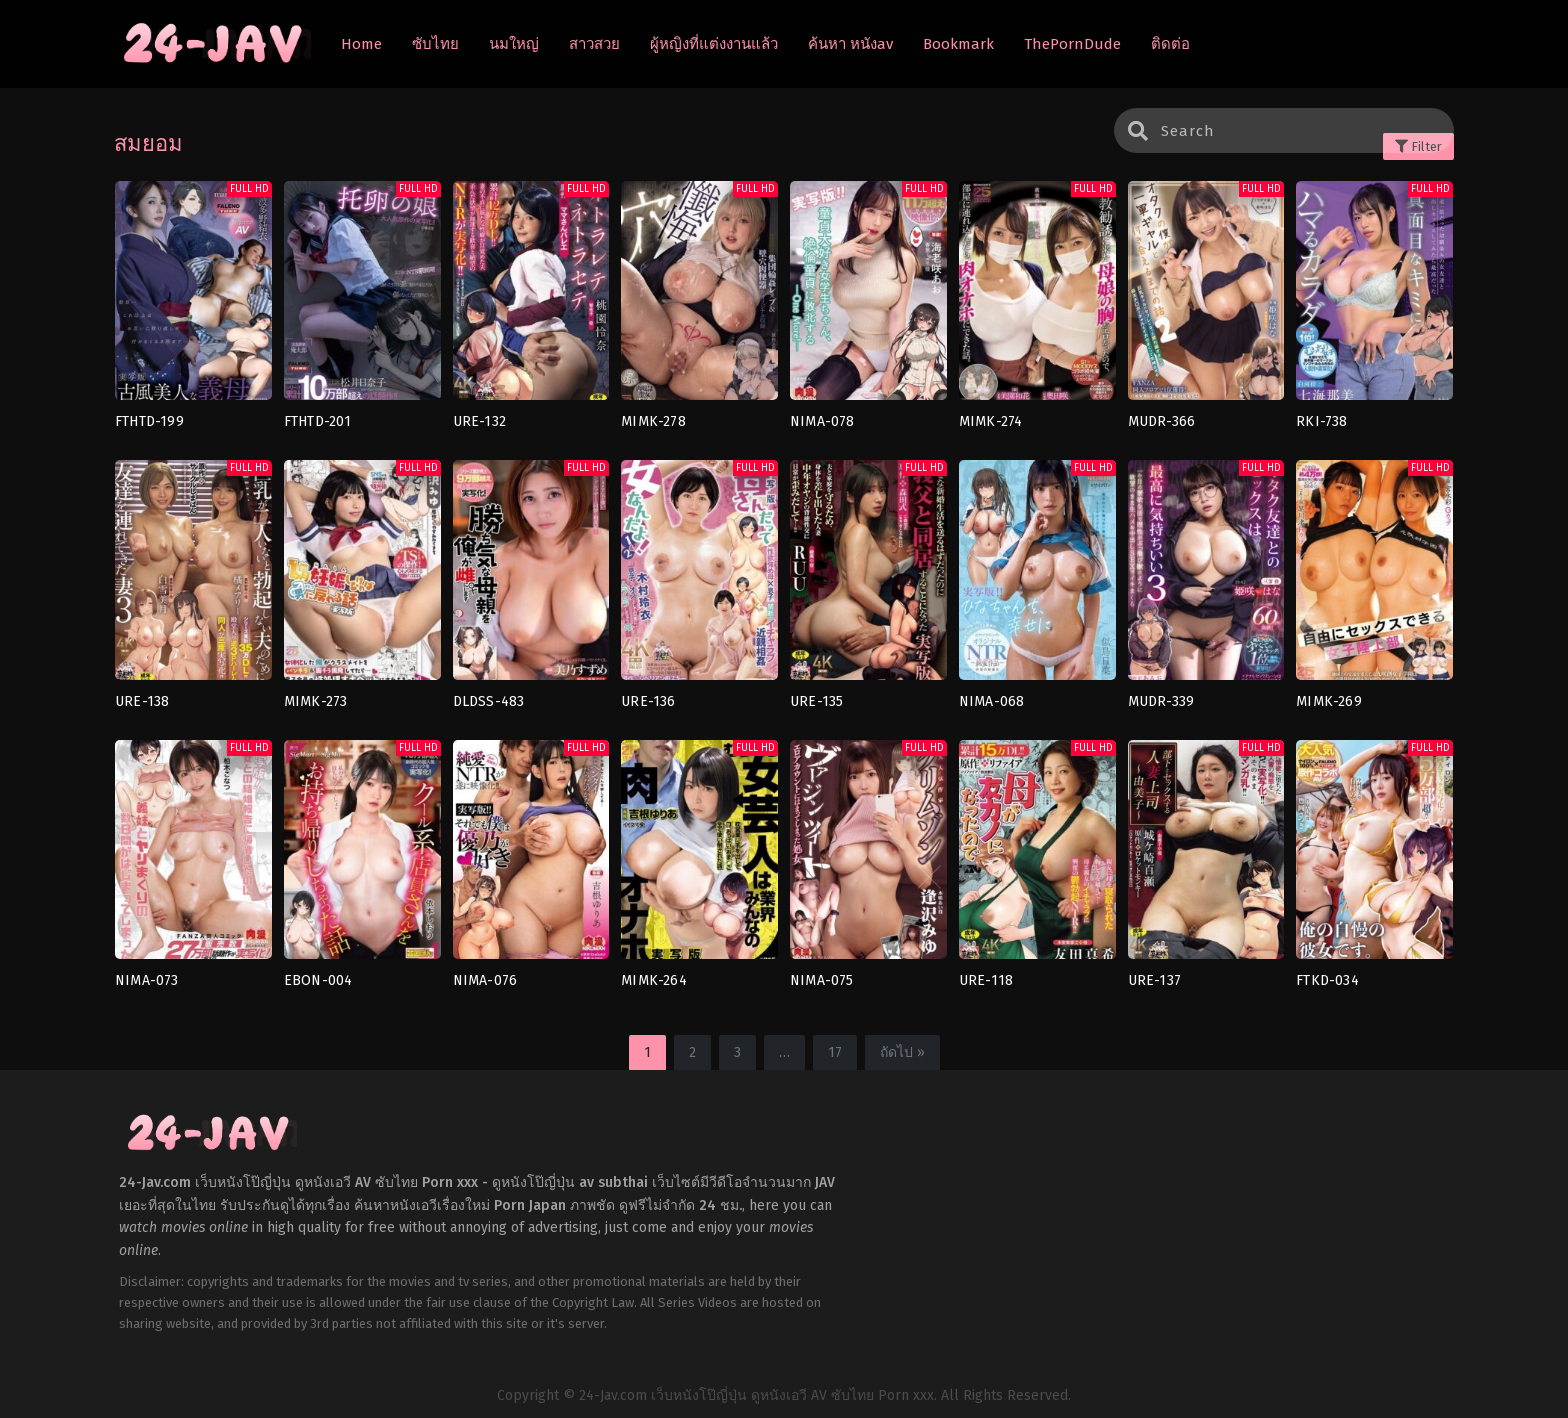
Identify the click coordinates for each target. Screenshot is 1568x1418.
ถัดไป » (902, 1052)
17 (835, 1052)
